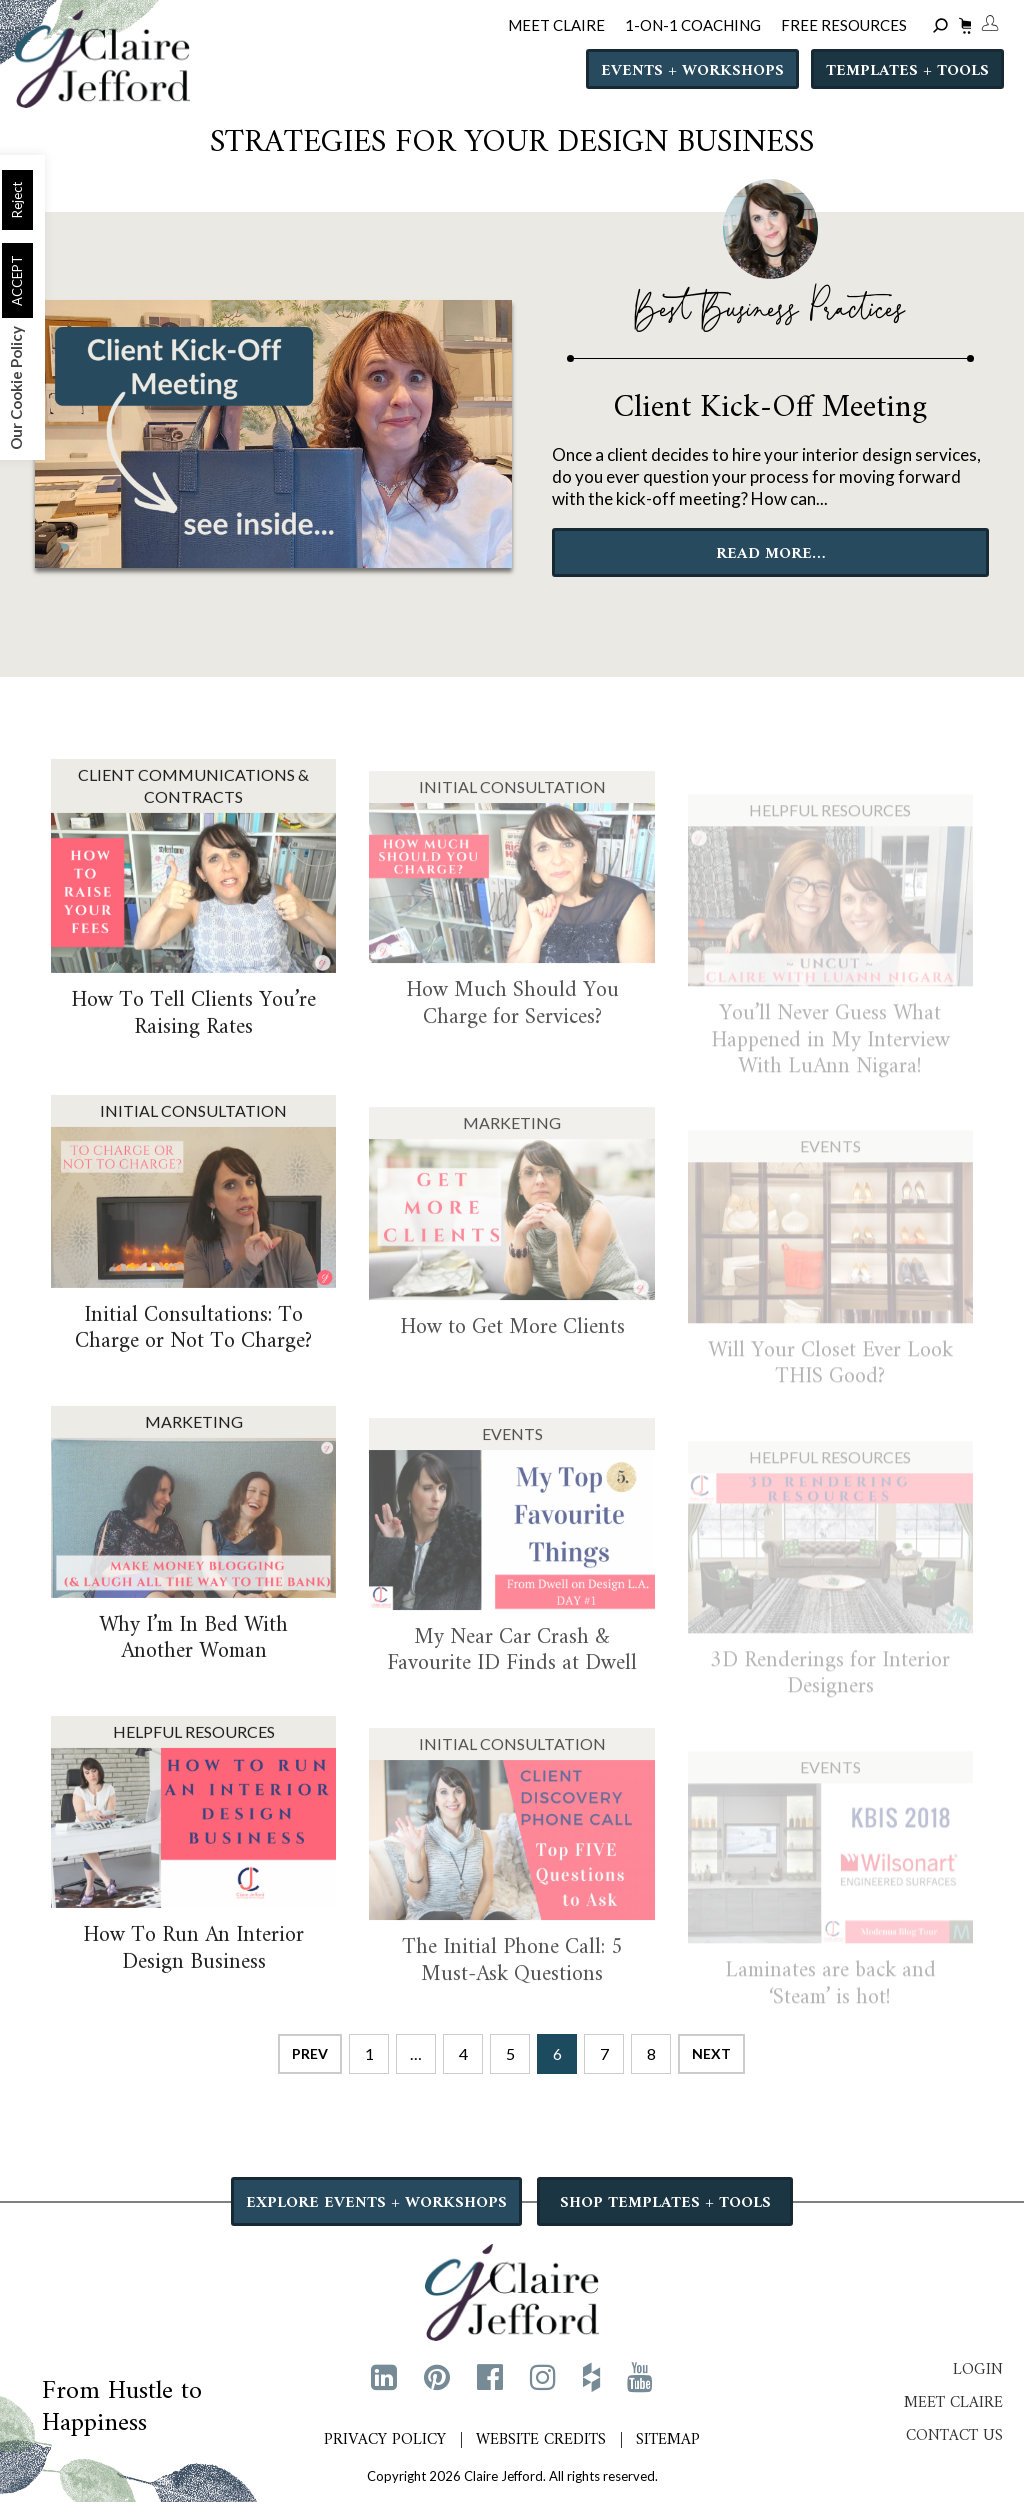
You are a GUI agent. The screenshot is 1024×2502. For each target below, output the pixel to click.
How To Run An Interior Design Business (193, 1975)
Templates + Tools (907, 71)
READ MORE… (770, 554)
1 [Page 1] (369, 2053)
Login (978, 2370)
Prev (310, 2053)
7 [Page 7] (604, 2053)
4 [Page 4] (463, 2053)
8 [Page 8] (651, 2053)
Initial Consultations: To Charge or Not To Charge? (193, 1354)
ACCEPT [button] (17, 280)
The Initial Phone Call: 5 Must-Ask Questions (512, 1998)
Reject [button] (17, 200)
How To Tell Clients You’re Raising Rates (193, 1040)
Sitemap (668, 2440)
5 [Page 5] (510, 2053)
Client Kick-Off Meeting (770, 408)
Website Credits (541, 2440)
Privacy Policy (385, 2440)
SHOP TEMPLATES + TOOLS (665, 2203)
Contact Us (954, 2436)
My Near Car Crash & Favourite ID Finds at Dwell (512, 1688)
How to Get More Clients (512, 1365)
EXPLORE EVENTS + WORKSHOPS (376, 2203)
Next (711, 2053)
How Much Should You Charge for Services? (512, 1041)
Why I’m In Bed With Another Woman (193, 1664)
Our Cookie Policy (16, 388)
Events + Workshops (692, 71)
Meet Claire (953, 2403)
